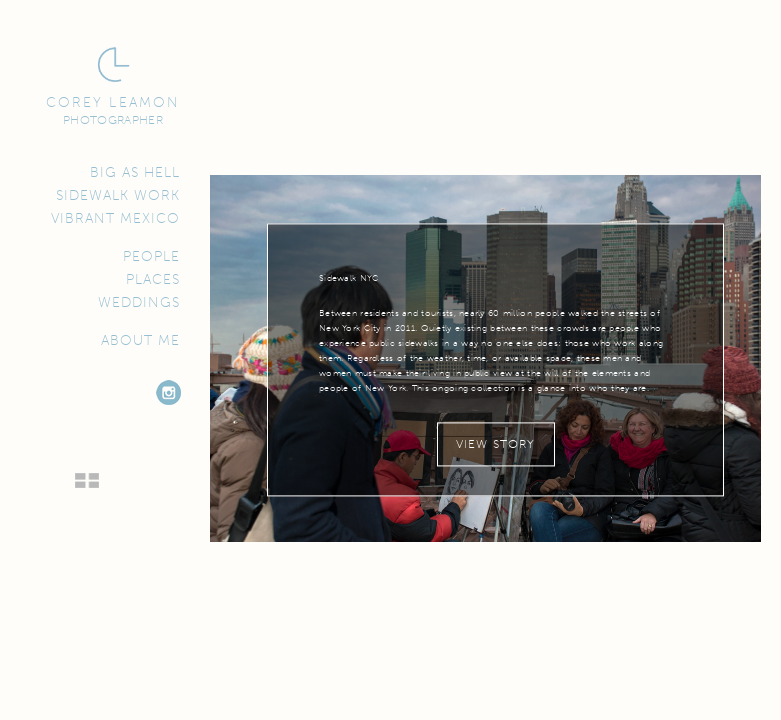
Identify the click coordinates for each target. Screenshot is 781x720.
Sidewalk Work (118, 196)
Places (153, 280)
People (151, 257)
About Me (140, 341)
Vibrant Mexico (115, 219)
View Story (496, 444)
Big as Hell (135, 173)
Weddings (139, 303)
